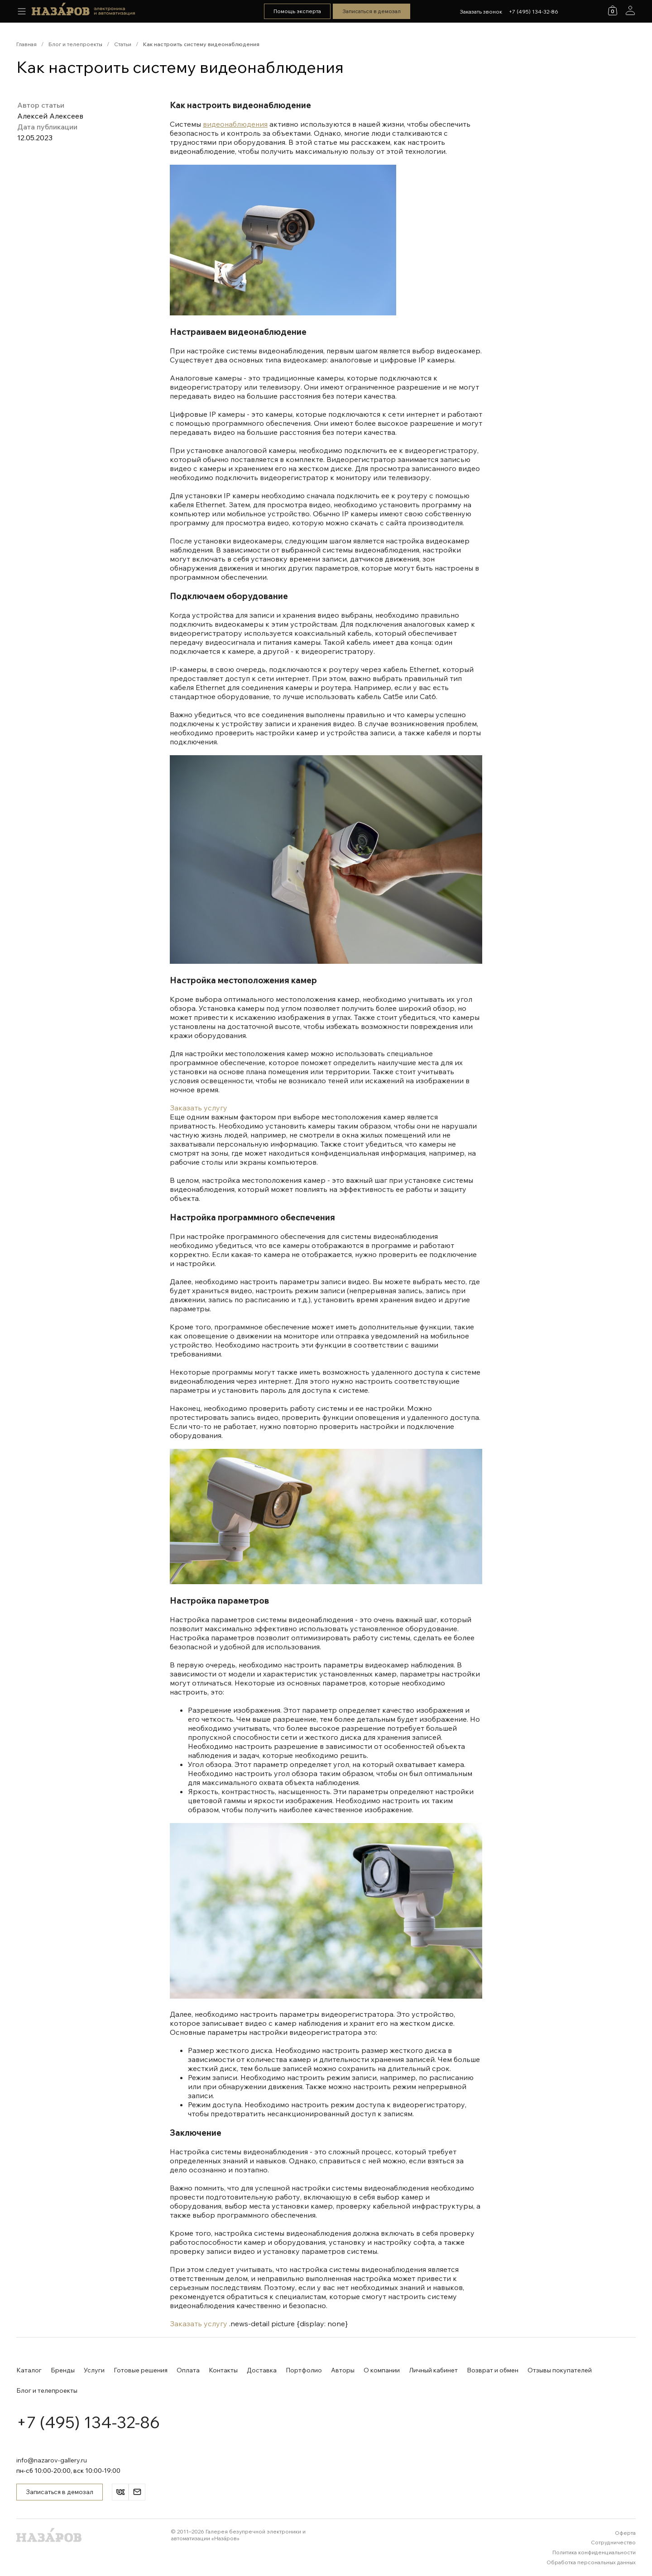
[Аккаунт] (630, 10)
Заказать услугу (198, 1107)
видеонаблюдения (235, 124)
